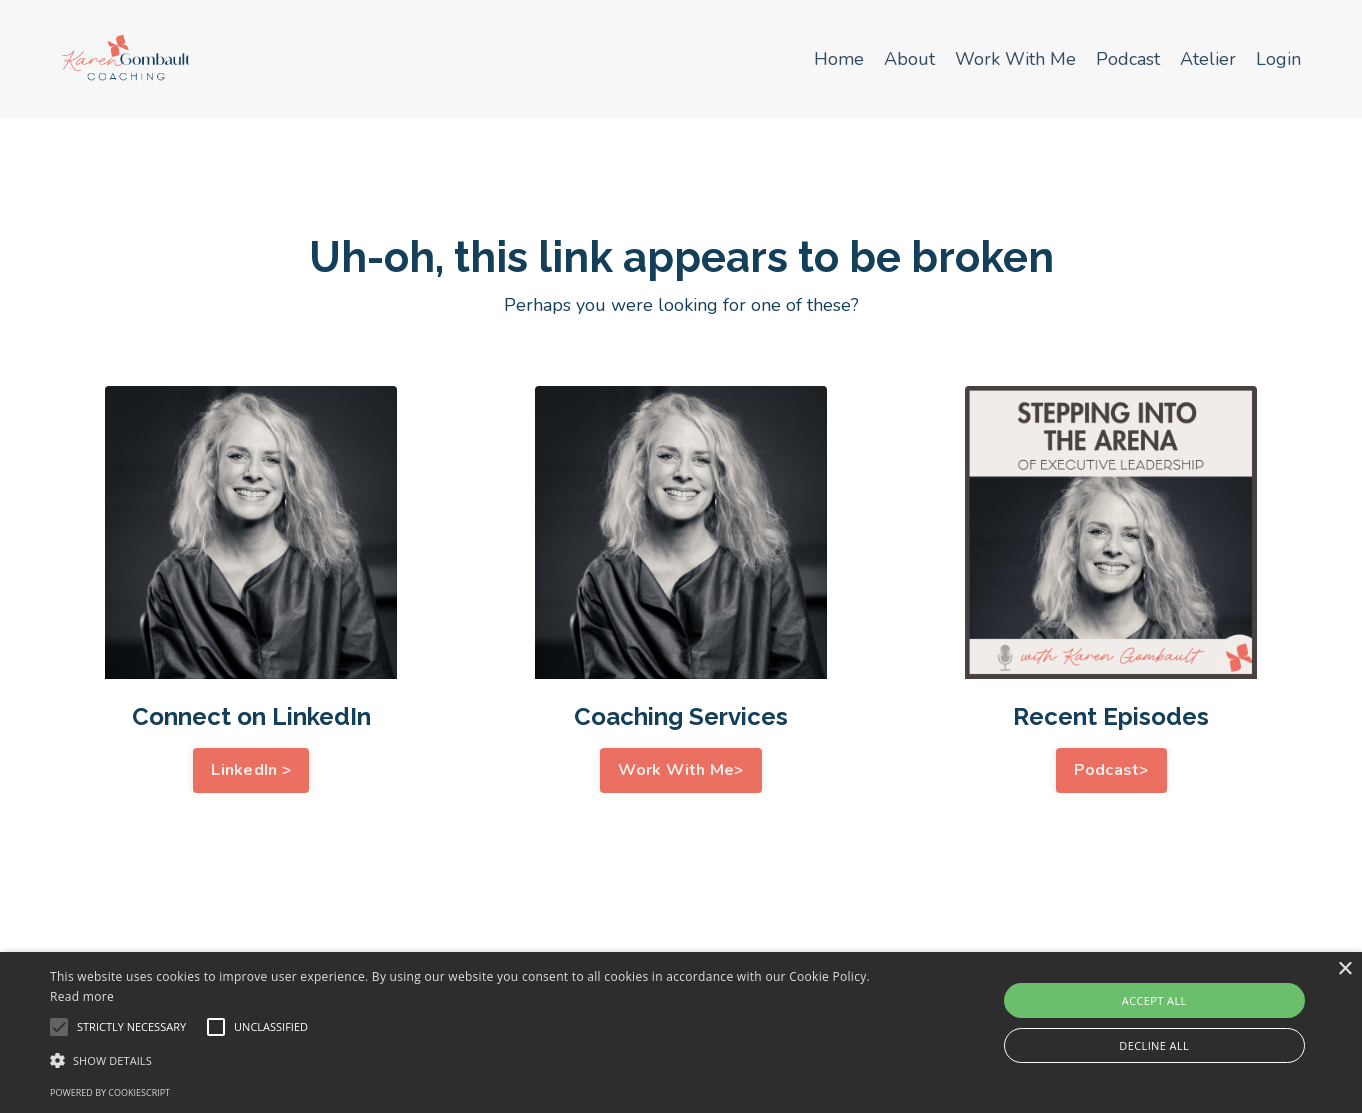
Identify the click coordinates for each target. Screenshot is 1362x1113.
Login (1278, 59)
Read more (82, 996)
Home (839, 59)
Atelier (1208, 59)
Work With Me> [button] (680, 770)
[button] (460, 1060)
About (909, 59)
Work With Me (1015, 59)
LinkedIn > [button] (251, 770)
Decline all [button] (1154, 1045)
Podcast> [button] (1111, 770)
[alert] (681, 1032)
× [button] (1344, 969)
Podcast (1128, 59)
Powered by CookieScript (110, 1092)
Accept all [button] (1154, 1000)
